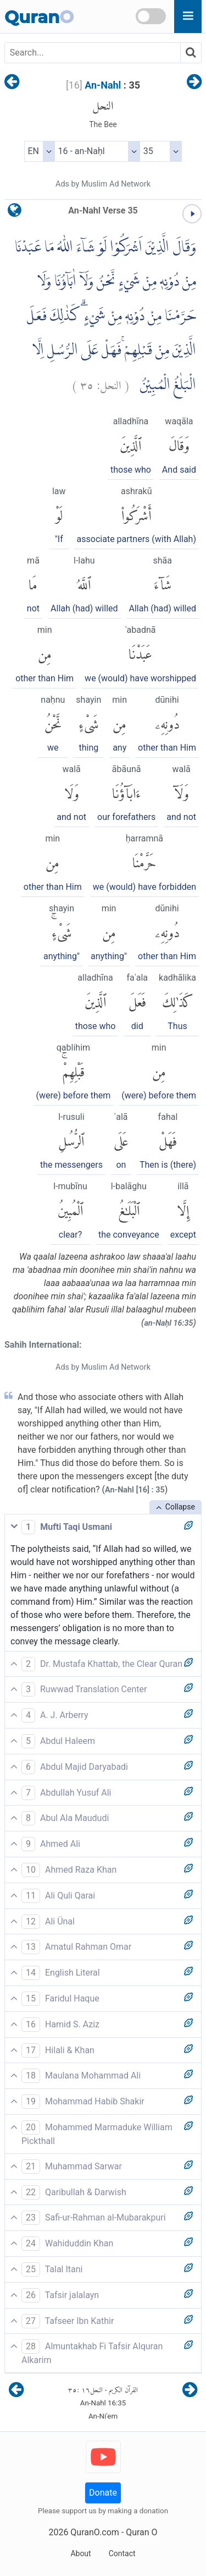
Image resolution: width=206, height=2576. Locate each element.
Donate (103, 2492)
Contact (122, 2553)
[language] (14, 212)
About (80, 2553)
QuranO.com (94, 2532)
